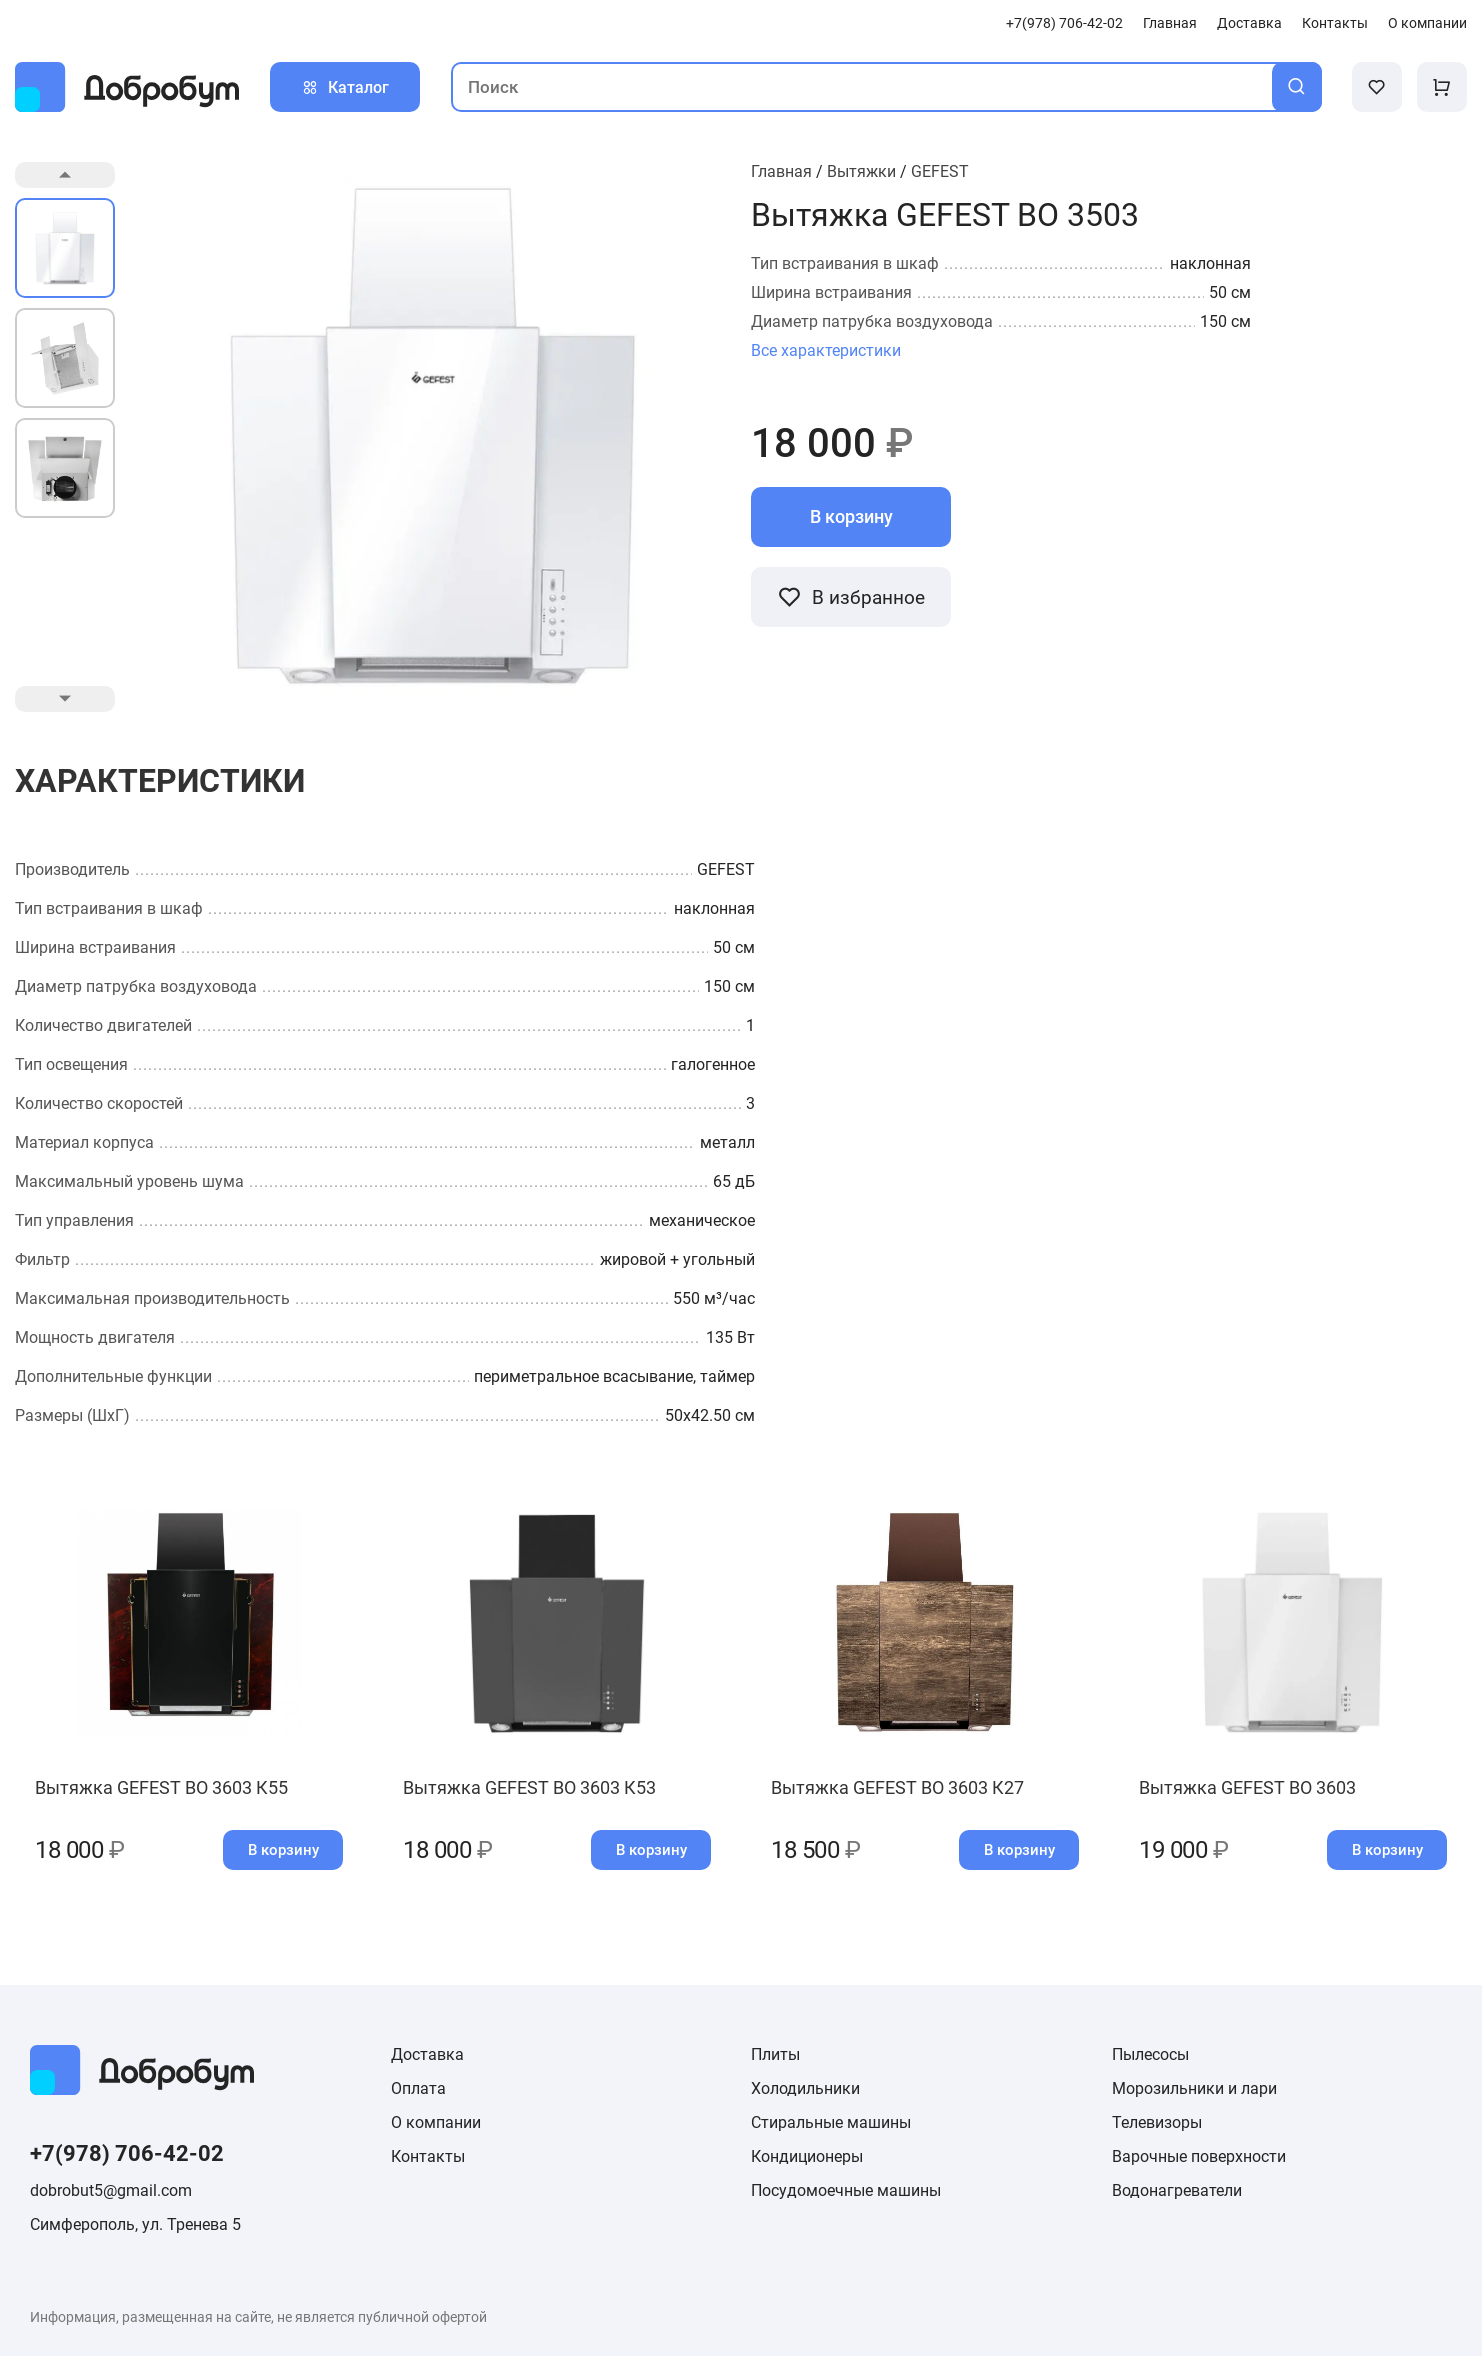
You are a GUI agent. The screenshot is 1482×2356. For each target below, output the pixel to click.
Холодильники (805, 2088)
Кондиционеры (807, 2156)
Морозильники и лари (1194, 2088)
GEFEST (940, 171)
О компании (1427, 23)
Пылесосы (1150, 2054)
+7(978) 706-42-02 (1064, 23)
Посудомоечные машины (846, 2190)
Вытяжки (861, 171)
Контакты (1335, 23)
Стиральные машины (831, 2122)
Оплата (418, 2088)
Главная (1170, 23)
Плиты (775, 2054)
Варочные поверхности (1199, 2156)
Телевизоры (1157, 2122)
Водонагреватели (1177, 2190)
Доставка (1249, 23)
